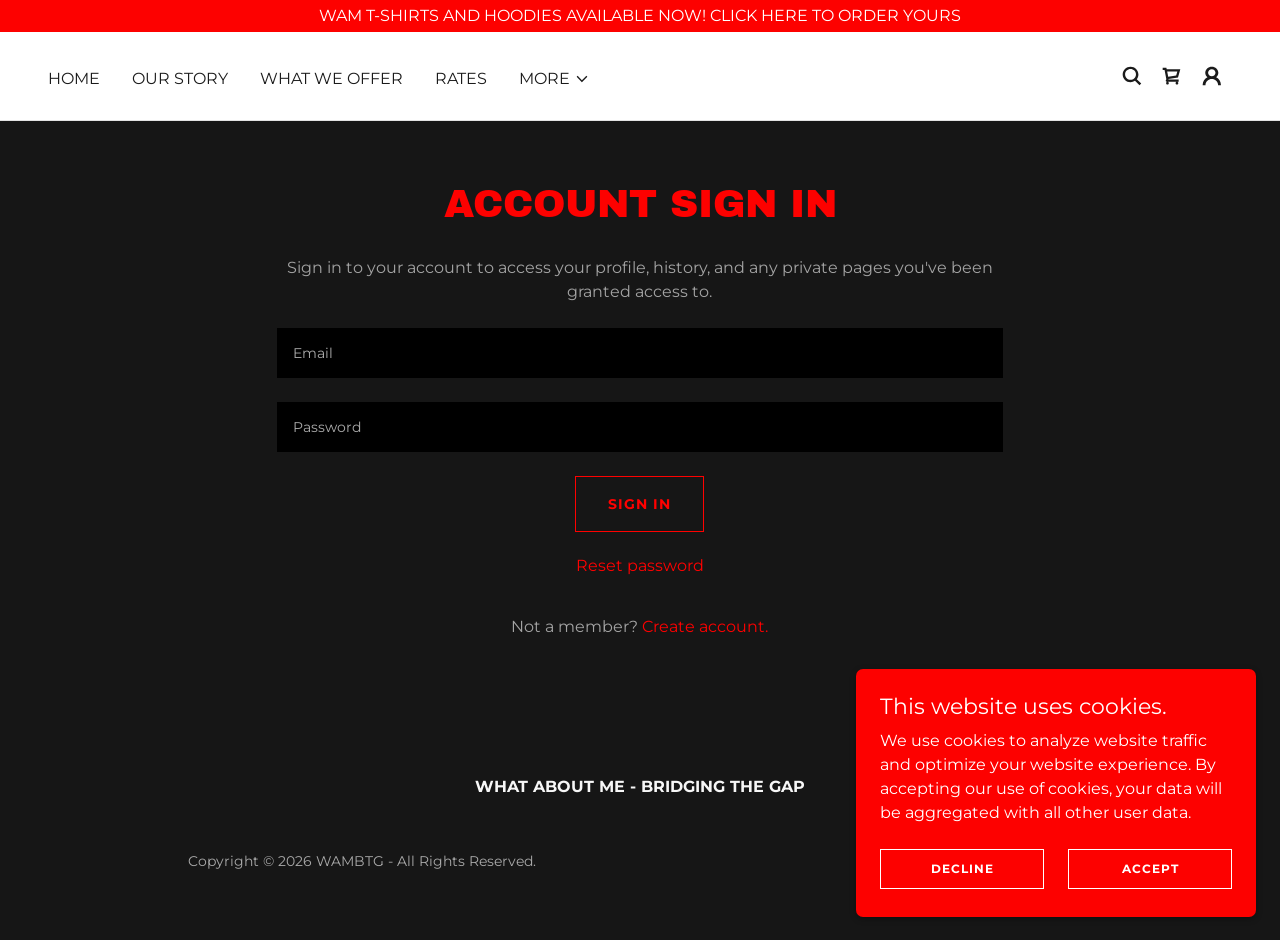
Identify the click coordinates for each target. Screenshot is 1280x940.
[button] (554, 79)
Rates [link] (461, 78)
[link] (1172, 76)
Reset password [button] (640, 565)
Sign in (639, 504)
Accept (1150, 868)
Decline (962, 868)
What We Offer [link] (331, 78)
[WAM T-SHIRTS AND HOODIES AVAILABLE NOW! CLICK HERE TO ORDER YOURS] (640, 16)
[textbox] (639, 353)
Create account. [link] (705, 626)
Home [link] (74, 78)
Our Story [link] (180, 78)
